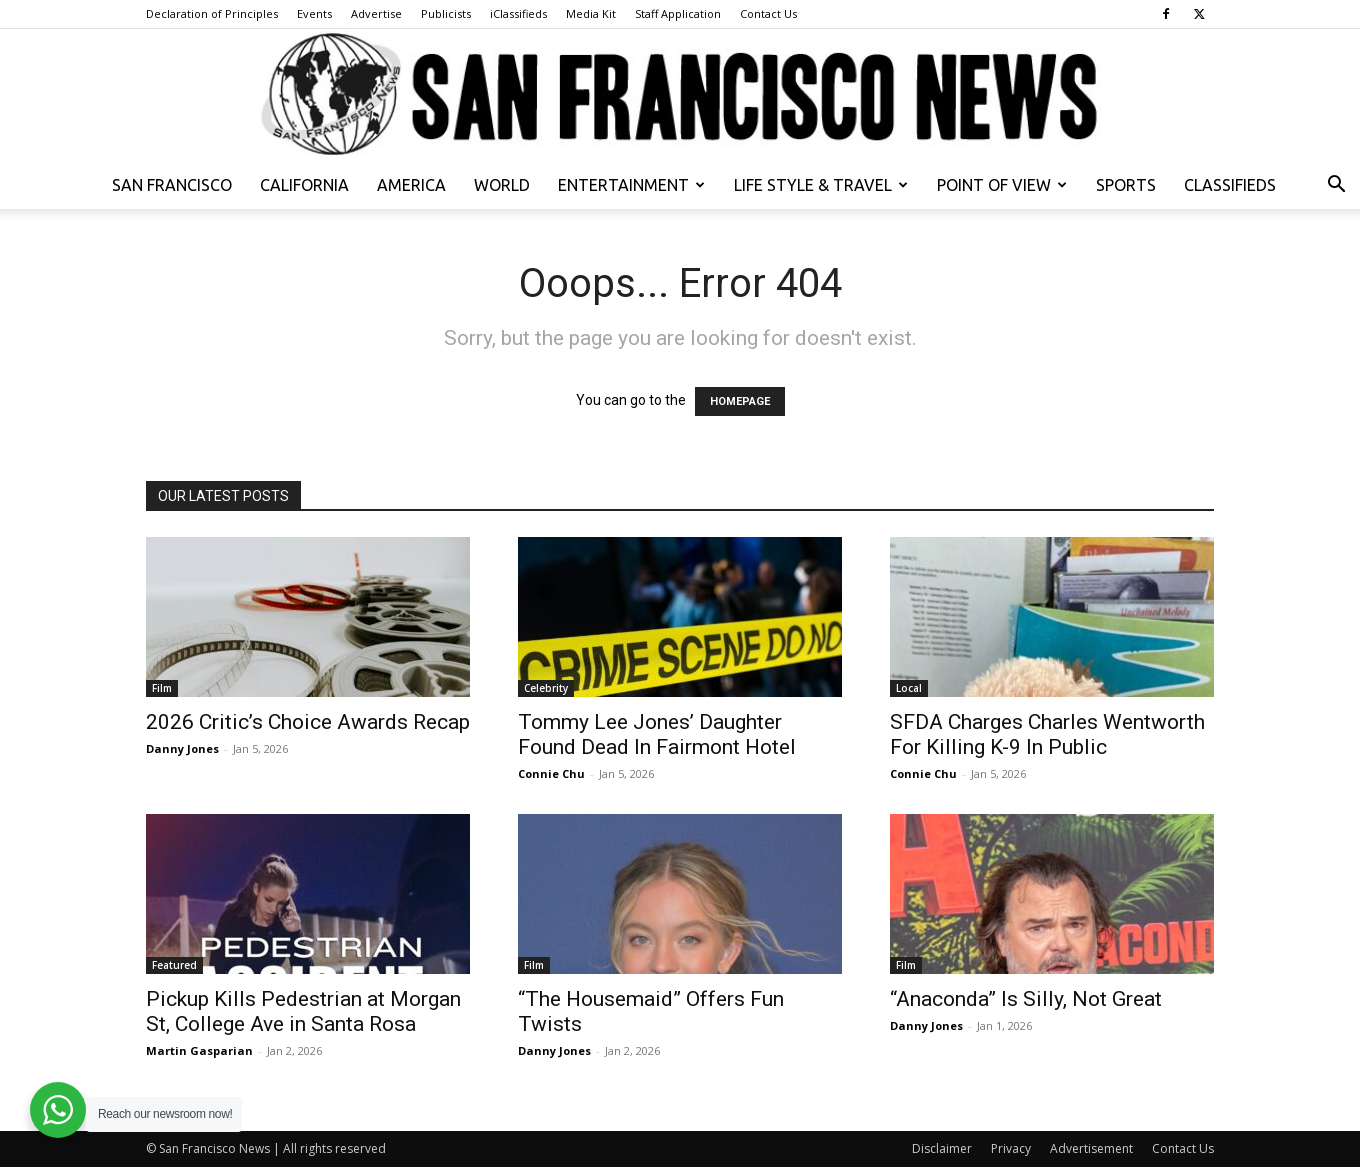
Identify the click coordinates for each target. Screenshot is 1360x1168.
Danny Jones (182, 748)
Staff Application (678, 13)
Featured (174, 965)
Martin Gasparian (199, 1050)
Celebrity (546, 688)
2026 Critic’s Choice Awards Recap (308, 722)
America (411, 185)
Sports (1126, 185)
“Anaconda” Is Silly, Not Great (1026, 999)
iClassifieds (518, 13)
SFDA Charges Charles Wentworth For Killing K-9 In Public (1047, 734)
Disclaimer (942, 1148)
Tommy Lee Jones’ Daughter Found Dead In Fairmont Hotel (657, 734)
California (304, 185)
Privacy (1011, 1148)
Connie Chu (551, 773)
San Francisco (172, 185)
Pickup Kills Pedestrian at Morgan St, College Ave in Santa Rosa (303, 1011)
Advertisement (1091, 1148)
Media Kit (591, 13)
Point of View (1002, 185)
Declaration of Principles (212, 13)
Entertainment (631, 185)
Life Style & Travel (821, 185)
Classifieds (1230, 185)
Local (909, 688)
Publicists (446, 13)
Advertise (376, 13)
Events (314, 13)
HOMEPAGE (740, 401)
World (502, 185)
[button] (1336, 186)
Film (162, 688)
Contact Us (768, 13)
